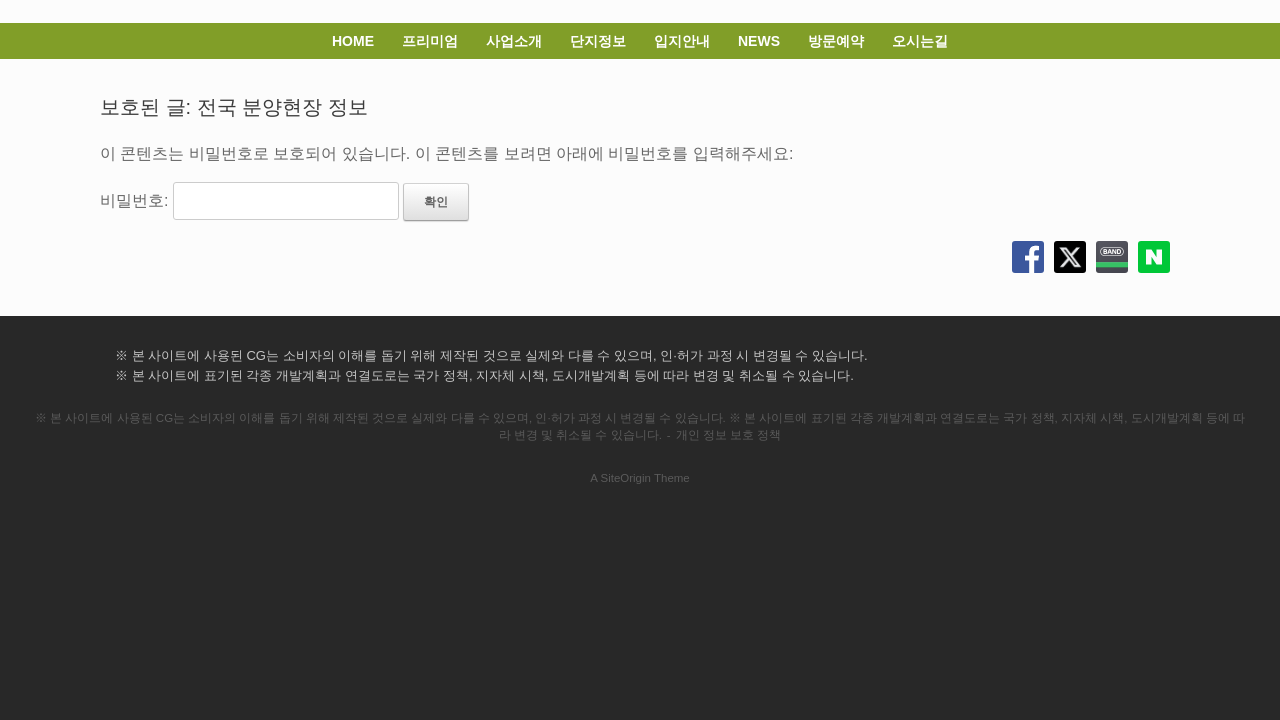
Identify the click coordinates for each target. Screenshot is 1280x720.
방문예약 (836, 41)
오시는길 (920, 41)
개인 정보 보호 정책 (729, 435)
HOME (353, 41)
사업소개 (514, 41)
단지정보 (598, 41)
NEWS (759, 41)
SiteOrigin (625, 478)
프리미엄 (430, 41)
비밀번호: (249, 200)
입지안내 (682, 41)
